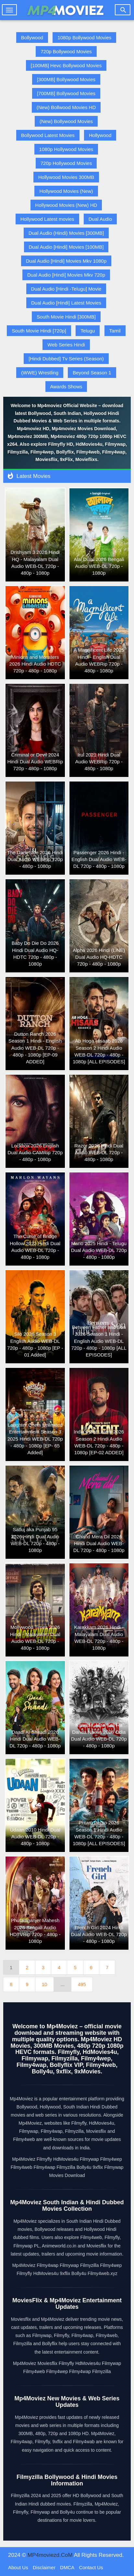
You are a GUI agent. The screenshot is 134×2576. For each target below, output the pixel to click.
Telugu (87, 330)
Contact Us (91, 2567)
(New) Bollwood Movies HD (66, 107)
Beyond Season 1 (92, 372)
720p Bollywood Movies (66, 51)
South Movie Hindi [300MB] (66, 316)
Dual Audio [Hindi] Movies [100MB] (66, 247)
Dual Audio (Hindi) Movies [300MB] (66, 233)
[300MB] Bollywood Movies (66, 79)
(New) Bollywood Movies (66, 121)
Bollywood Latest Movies (48, 135)
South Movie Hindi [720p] (39, 330)
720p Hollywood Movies (66, 163)
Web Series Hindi (66, 344)
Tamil (115, 330)
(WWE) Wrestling (39, 372)
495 (82, 1984)
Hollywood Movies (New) (66, 191)
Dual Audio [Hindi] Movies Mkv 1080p (66, 261)
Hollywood (100, 135)
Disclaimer (44, 2567)
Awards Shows (66, 386)
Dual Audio (100, 219)
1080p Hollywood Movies (66, 149)
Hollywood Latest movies (47, 219)
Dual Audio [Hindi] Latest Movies (66, 303)
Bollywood (32, 37)
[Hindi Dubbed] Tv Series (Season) (66, 358)
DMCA (67, 2567)
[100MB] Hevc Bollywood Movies (66, 65)
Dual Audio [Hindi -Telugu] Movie (66, 289)
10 (44, 1984)
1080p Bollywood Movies (84, 37)
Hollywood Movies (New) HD (66, 205)
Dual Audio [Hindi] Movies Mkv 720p (66, 275)
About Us (18, 2567)
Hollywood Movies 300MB (66, 177)
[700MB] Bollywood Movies (66, 93)
